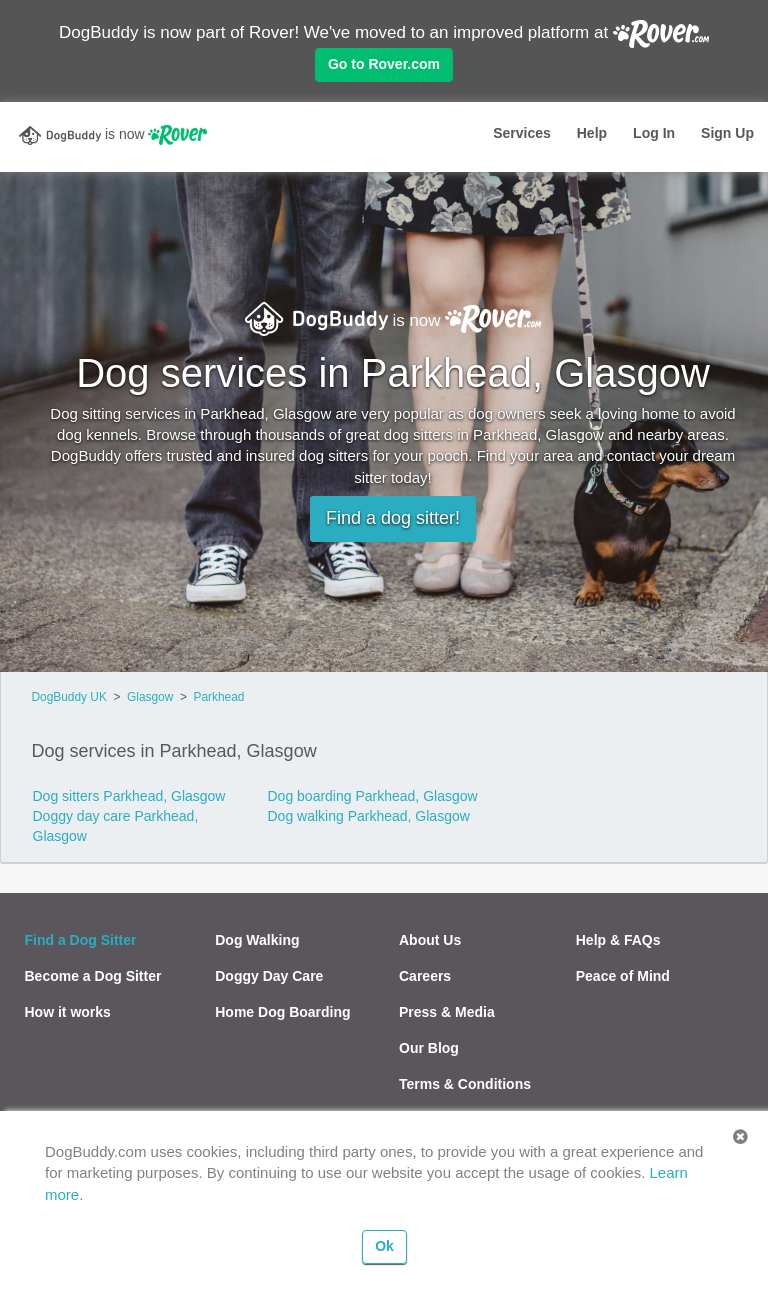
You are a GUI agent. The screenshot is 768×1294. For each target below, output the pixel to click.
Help (592, 133)
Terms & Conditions (465, 1084)
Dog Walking (257, 940)
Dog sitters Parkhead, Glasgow (129, 796)
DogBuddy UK (69, 697)
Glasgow (150, 697)
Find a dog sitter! (393, 518)
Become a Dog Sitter (93, 976)
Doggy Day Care (269, 976)
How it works (68, 1012)
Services (522, 133)
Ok (384, 1246)
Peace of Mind (623, 976)
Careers (425, 976)
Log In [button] (654, 133)
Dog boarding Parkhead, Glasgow (372, 796)
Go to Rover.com (384, 64)
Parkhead (218, 697)
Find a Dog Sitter (81, 940)
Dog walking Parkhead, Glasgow (368, 816)
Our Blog (429, 1048)
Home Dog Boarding (282, 1012)
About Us (430, 940)
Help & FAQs (618, 940)
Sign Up (727, 133)
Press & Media (447, 1012)
